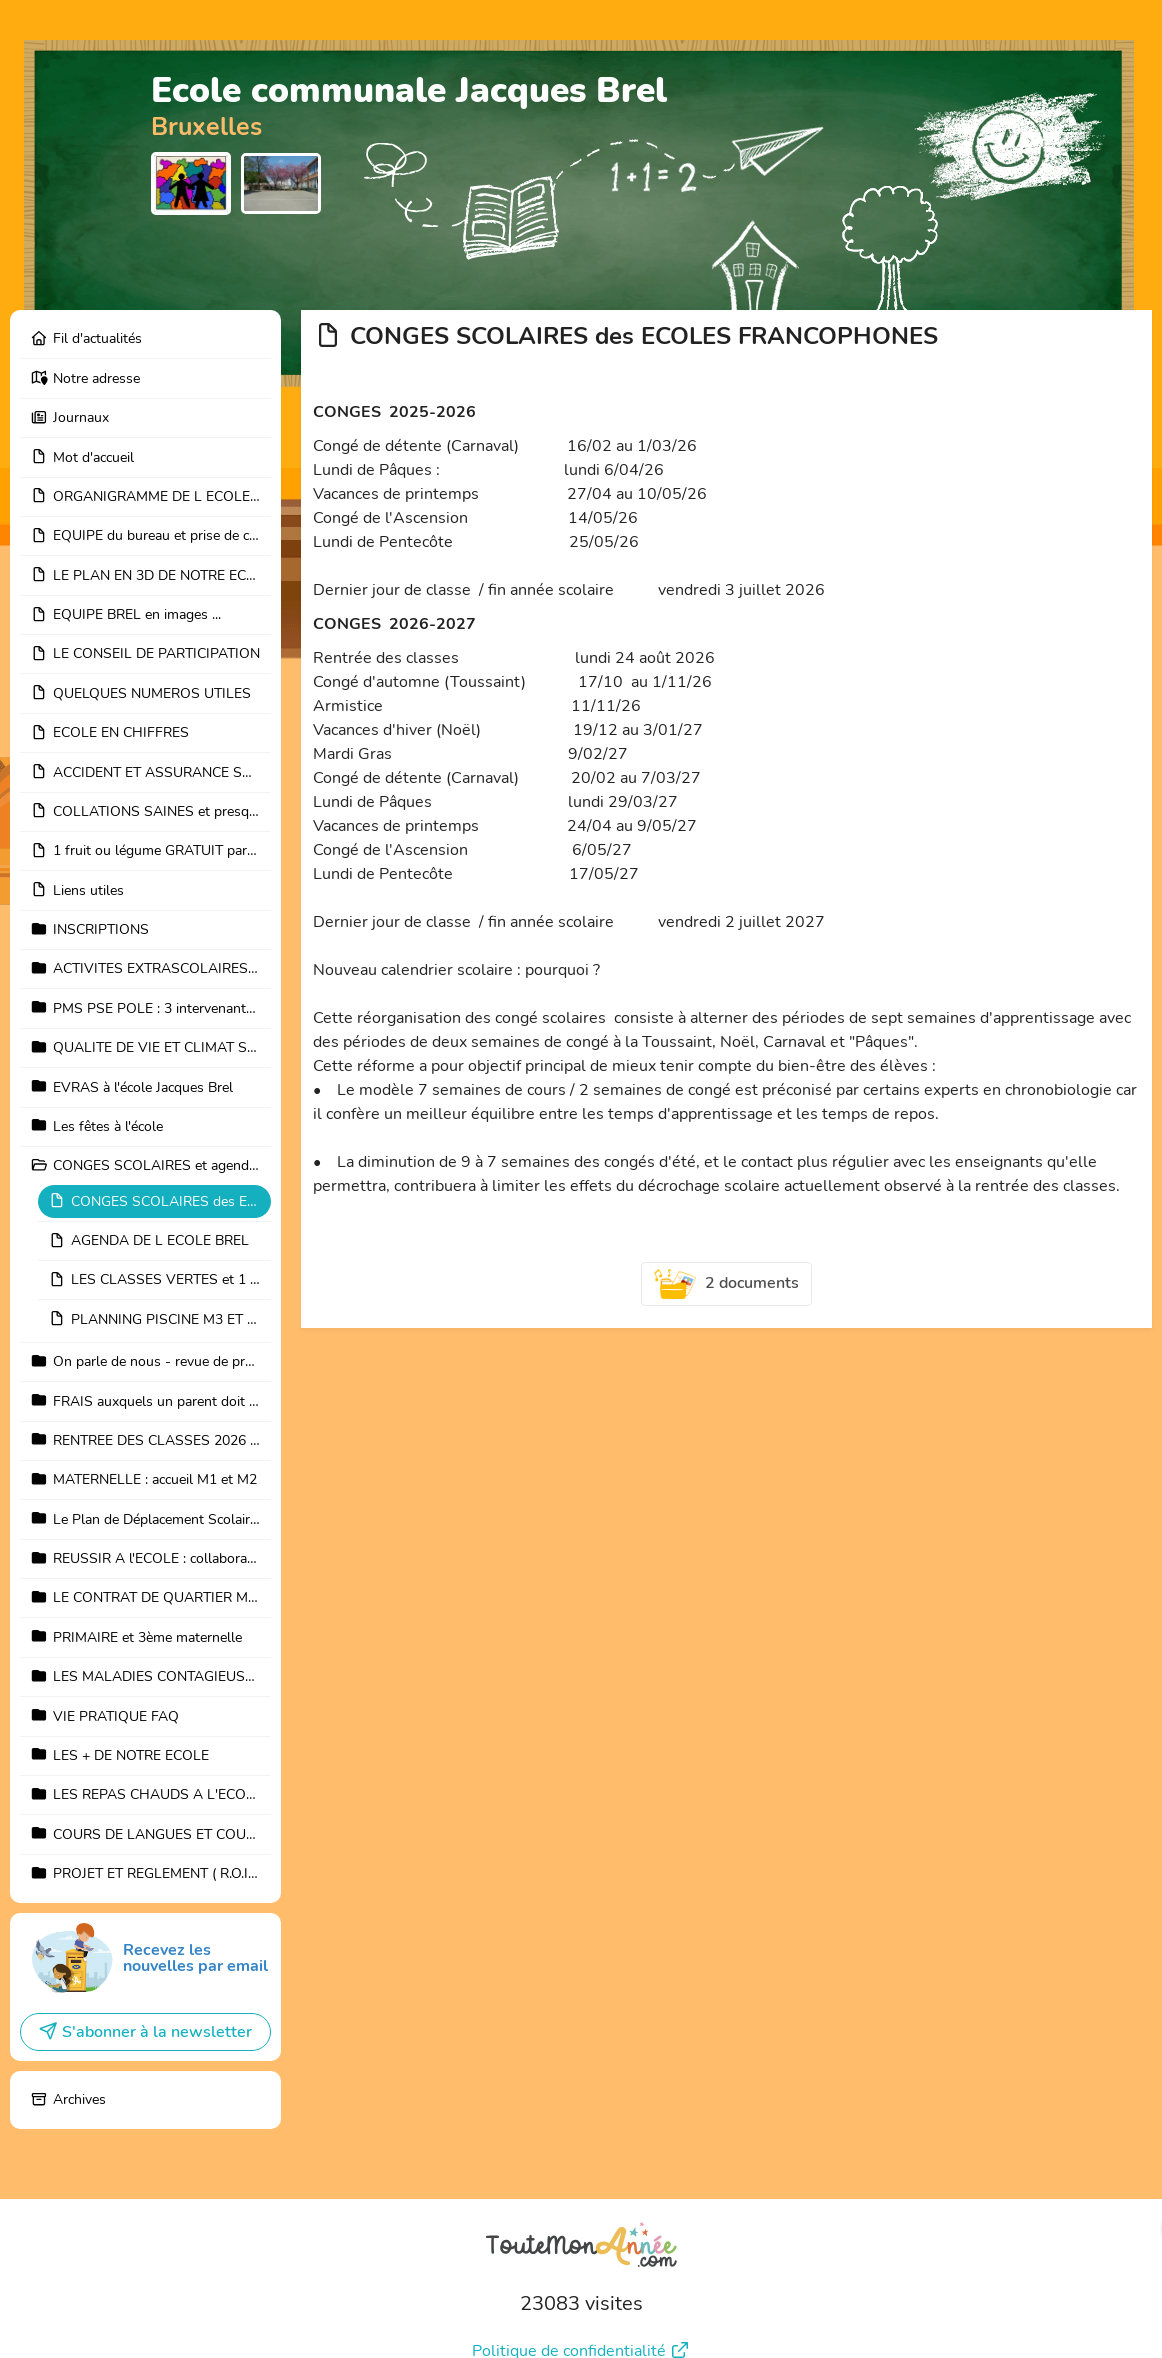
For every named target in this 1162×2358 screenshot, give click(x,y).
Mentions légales (581, 2325)
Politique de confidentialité (581, 2295)
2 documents (727, 1284)
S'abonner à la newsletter (145, 1977)
